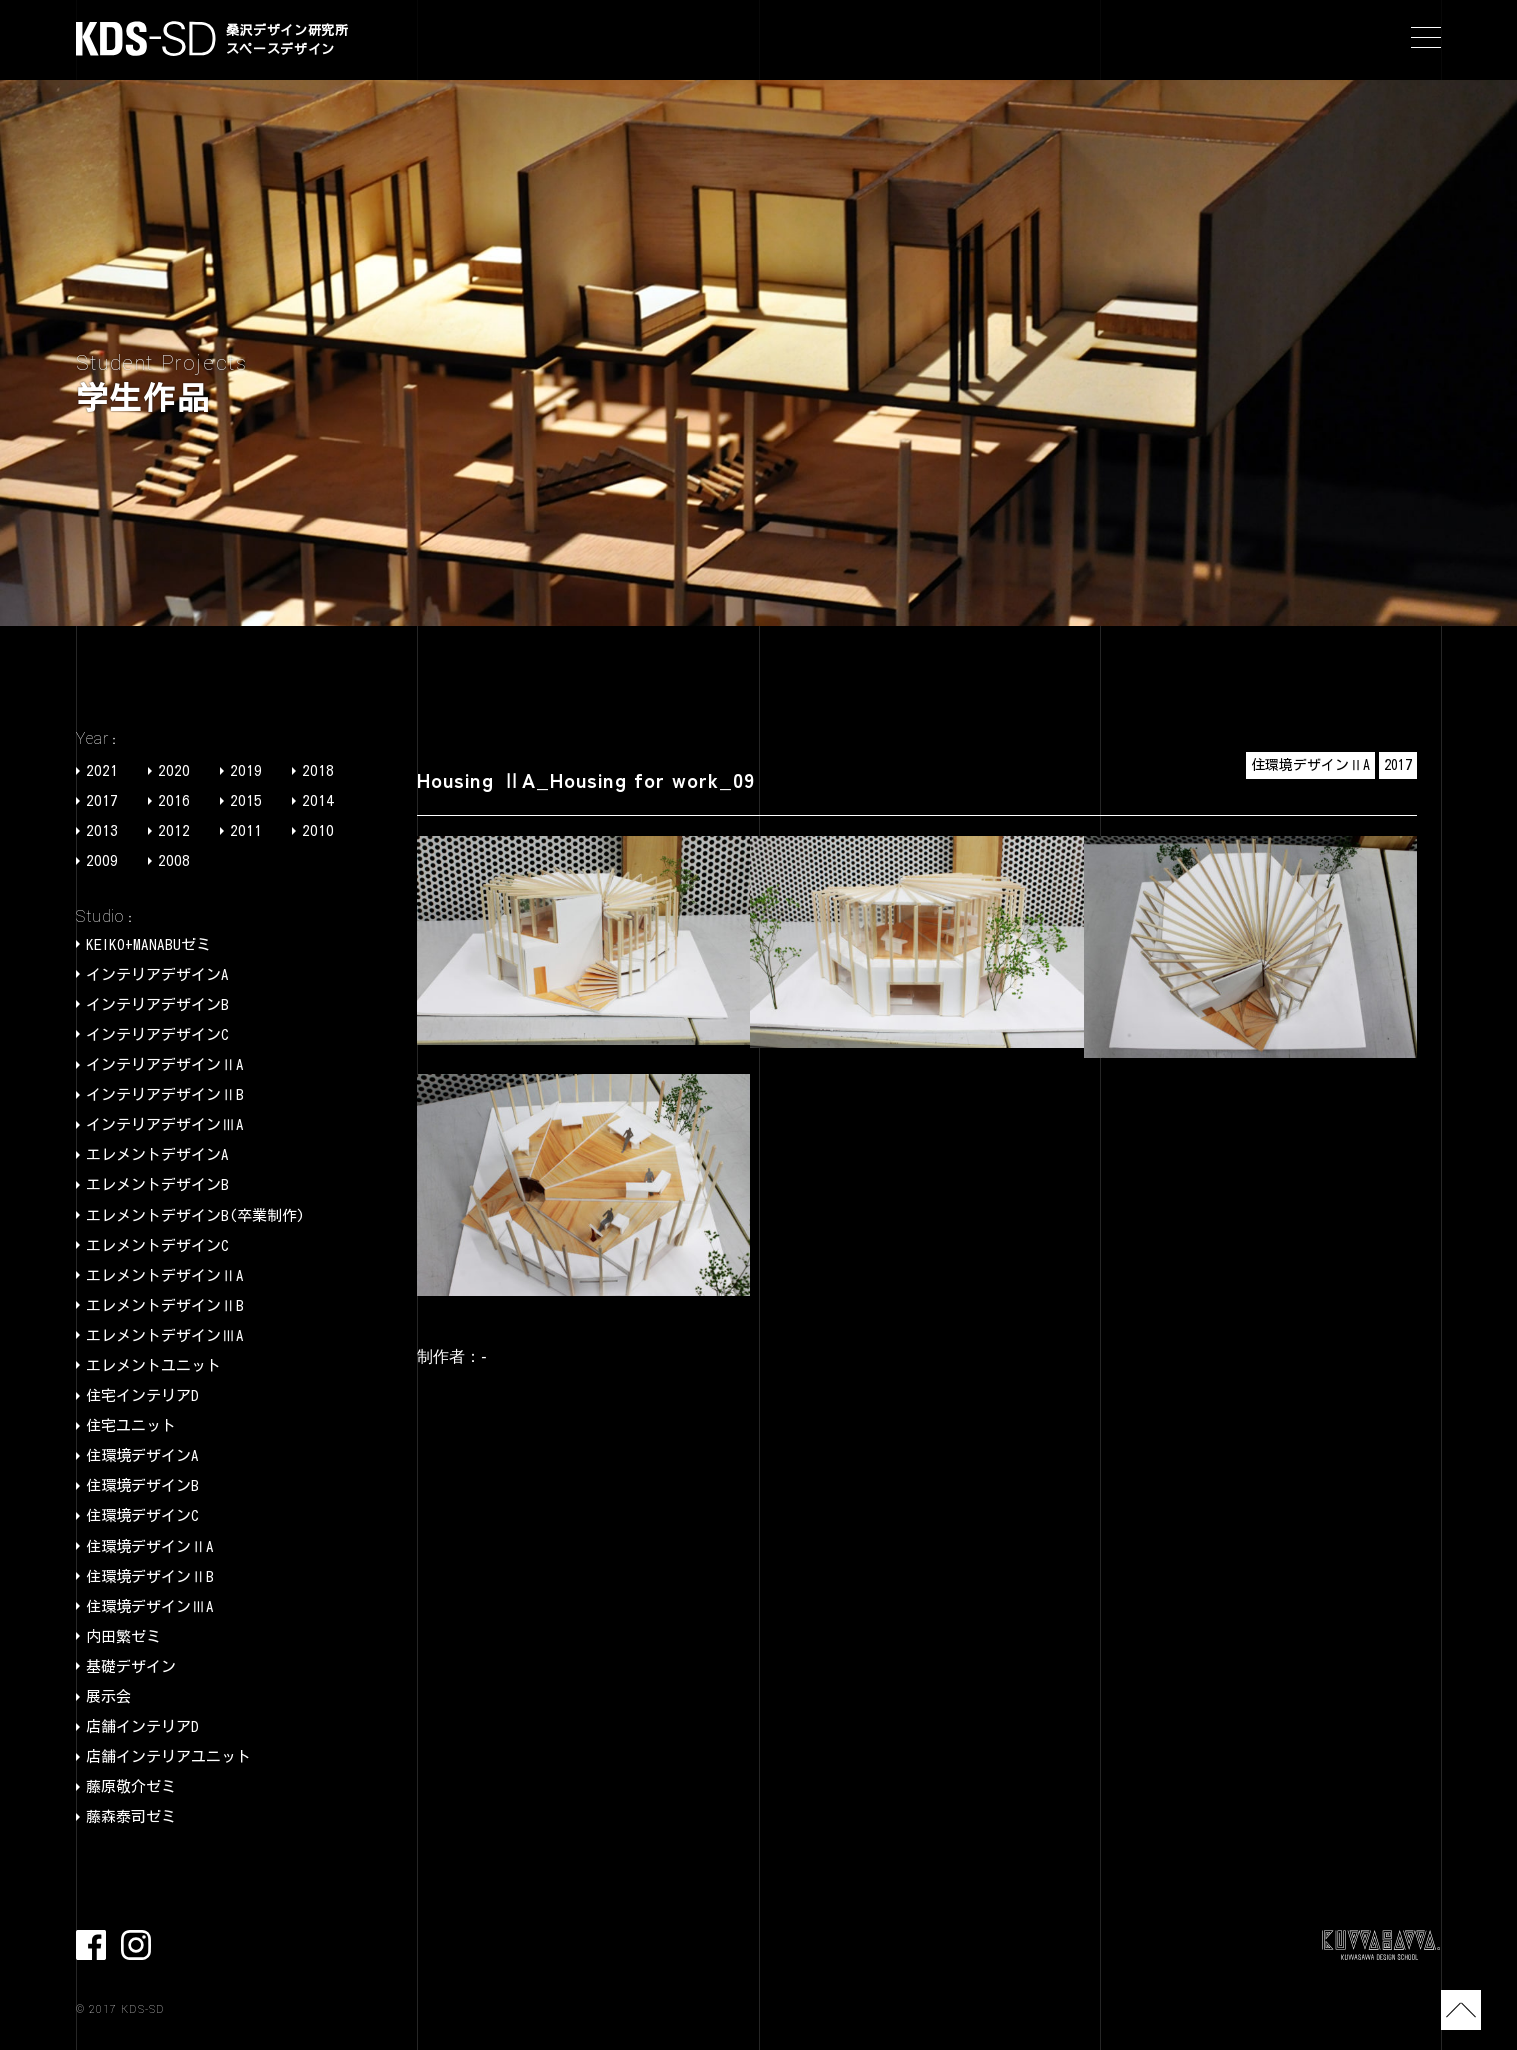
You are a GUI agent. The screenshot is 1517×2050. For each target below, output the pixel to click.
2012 (174, 830)
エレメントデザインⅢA (165, 1335)
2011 (246, 830)
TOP (1461, 2010)
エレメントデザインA (157, 1154)
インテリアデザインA (157, 974)
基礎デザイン (131, 1666)
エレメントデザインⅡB (165, 1305)
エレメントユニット (153, 1365)
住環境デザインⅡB (150, 1576)
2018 (318, 770)
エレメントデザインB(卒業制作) (195, 1215)
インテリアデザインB (157, 1004)
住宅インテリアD (142, 1395)
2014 (318, 800)
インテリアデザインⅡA (165, 1064)
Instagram (136, 1945)
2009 (102, 860)
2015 (246, 800)
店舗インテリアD (142, 1726)
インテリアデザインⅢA (165, 1124)
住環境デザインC (142, 1515)
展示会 (108, 1696)
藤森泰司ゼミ (131, 1816)
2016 (174, 800)
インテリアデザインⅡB (165, 1094)
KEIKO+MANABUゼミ (148, 944)
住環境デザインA (142, 1455)
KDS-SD (146, 38)
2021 (102, 770)
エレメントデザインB (157, 1184)
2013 (102, 830)
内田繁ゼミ (123, 1636)
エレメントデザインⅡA (165, 1275)
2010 (318, 830)
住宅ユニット (131, 1425)
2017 (102, 800)
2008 (174, 860)
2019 (246, 770)
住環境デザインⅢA (150, 1606)
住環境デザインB (142, 1485)
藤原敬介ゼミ (131, 1786)
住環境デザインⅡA (150, 1546)
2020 (174, 770)
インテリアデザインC (157, 1034)
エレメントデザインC (157, 1245)
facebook (91, 1945)
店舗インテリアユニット (168, 1756)
